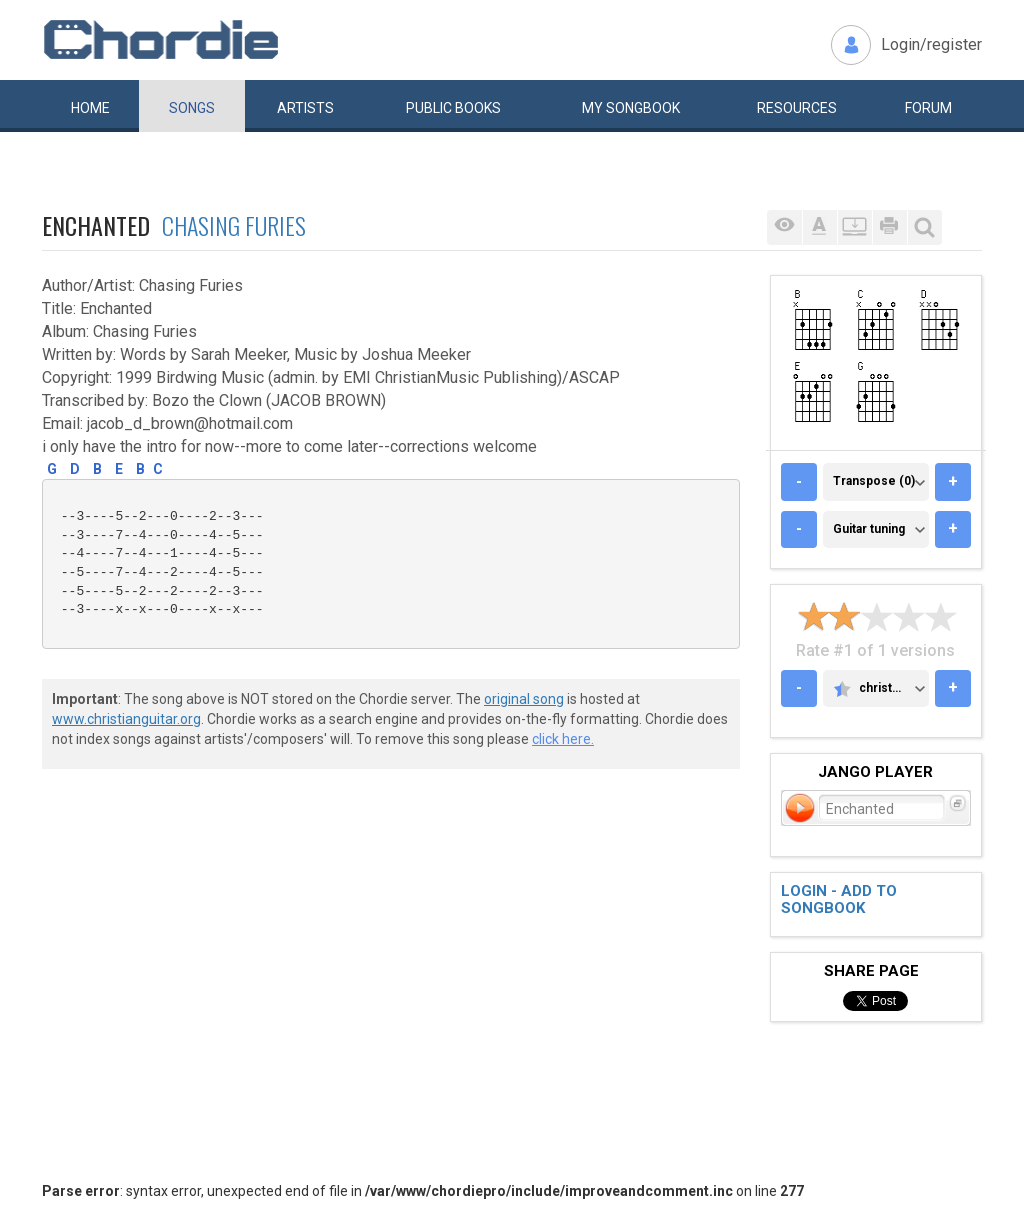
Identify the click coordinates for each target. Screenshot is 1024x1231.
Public (453, 108)
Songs (192, 108)
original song (524, 699)
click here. (563, 739)
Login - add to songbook (839, 899)
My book (631, 108)
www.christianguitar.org (126, 719)
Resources (797, 108)
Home (90, 108)
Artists (305, 108)
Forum (928, 108)
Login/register (931, 44)
